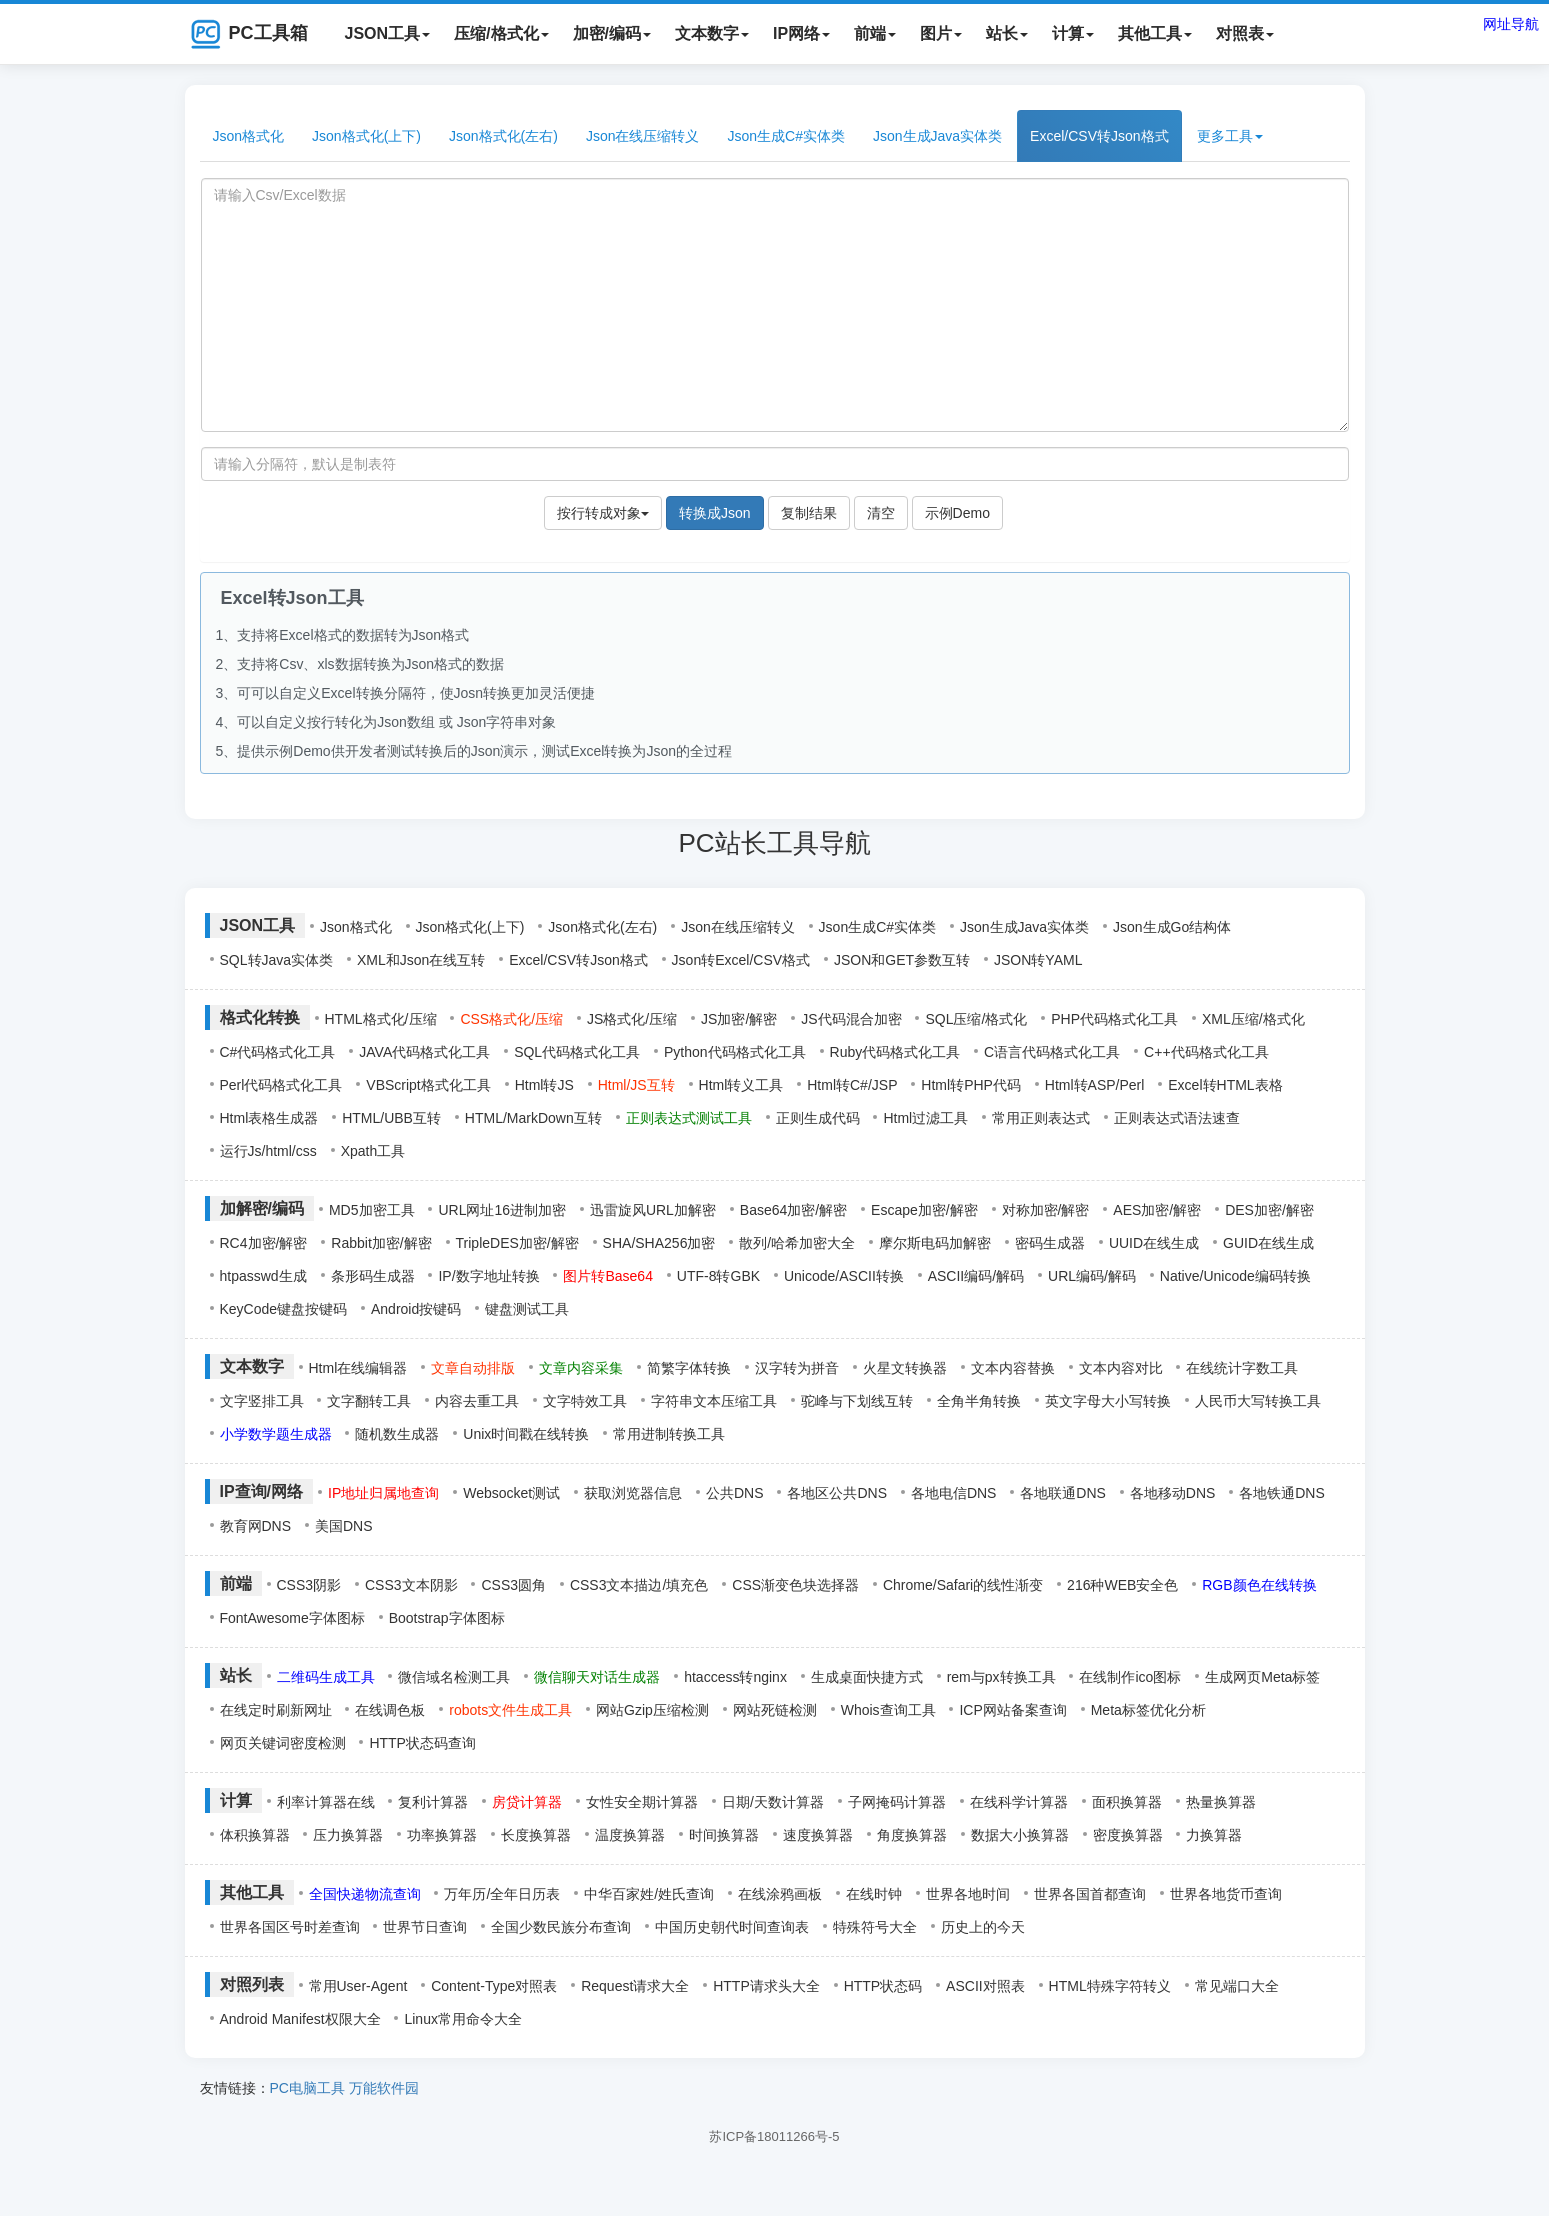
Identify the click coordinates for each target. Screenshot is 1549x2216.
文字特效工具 (585, 1401)
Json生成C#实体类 (785, 136)
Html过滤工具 (925, 1118)
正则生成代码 (818, 1118)
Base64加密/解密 (793, 1210)
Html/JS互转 (636, 1085)
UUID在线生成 (1154, 1243)
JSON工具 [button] (388, 33)
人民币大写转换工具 (1258, 1401)
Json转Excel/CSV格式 (741, 960)
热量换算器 (1221, 1802)
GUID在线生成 (1268, 1243)
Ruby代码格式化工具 (895, 1052)
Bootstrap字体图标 (447, 1618)
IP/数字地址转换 (488, 1276)
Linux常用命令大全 (462, 2019)
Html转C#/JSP (852, 1085)
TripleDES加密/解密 (517, 1243)
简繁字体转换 (689, 1368)
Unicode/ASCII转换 (844, 1276)
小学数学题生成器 (276, 1434)
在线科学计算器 (1019, 1802)
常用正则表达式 (1041, 1118)
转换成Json (715, 513)
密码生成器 (1050, 1243)
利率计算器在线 (326, 1802)
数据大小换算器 (1020, 1835)
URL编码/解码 (1092, 1276)
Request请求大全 (635, 1986)
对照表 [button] (1245, 33)
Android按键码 (416, 1309)
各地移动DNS (1173, 1493)
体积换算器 (255, 1835)
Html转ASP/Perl (1095, 1085)
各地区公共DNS (837, 1493)
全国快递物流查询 (365, 1894)
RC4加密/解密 (264, 1243)
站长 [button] (1007, 33)
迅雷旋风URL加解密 (653, 1210)
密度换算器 (1128, 1835)
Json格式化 (249, 136)
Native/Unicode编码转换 (1235, 1276)
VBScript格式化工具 (428, 1085)
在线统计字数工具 (1242, 1368)
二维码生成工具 (326, 1677)
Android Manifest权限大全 (300, 2019)
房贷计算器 (527, 1802)
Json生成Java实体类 (937, 136)
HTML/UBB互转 (391, 1118)
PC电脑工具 (307, 2088)
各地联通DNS (1063, 1493)
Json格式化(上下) (366, 136)
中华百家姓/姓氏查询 (649, 1894)
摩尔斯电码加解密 (935, 1243)
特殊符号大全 (875, 1927)
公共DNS (735, 1493)
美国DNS (344, 1526)
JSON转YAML (1038, 960)
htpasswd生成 (263, 1276)
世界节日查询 (425, 1927)
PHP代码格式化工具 (1114, 1019)
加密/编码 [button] (612, 33)
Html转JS (544, 1085)
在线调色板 (390, 1710)
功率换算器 (442, 1835)
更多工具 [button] (1230, 136)
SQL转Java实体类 (277, 960)
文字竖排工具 (262, 1401)
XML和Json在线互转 (421, 960)
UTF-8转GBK (718, 1276)
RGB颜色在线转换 (1259, 1585)
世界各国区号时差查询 (290, 1927)
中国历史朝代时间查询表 (732, 1927)
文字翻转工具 (369, 1401)
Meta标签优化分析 (1148, 1710)
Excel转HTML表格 (1225, 1085)
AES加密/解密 (1157, 1210)
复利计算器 (433, 1802)
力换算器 (1214, 1835)
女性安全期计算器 (642, 1802)
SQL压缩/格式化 (976, 1019)
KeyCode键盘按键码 (284, 1309)
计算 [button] (1073, 33)
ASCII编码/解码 (976, 1276)
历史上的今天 (983, 1927)
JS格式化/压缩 (632, 1019)
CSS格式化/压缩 (511, 1019)
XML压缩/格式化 (1253, 1019)
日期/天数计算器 (773, 1802)
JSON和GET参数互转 (902, 960)
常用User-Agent (358, 1986)
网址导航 (1511, 24)
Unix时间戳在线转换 (526, 1434)
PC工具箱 (249, 34)
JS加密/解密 (739, 1019)
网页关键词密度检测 (283, 1743)
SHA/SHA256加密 (659, 1243)
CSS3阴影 (309, 1585)
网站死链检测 (775, 1710)
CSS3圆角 (513, 1585)
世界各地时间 (968, 1894)
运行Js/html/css (268, 1151)
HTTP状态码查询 (422, 1743)
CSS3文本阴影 (411, 1585)
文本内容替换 (1013, 1368)
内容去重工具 (477, 1401)
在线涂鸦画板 (780, 1894)
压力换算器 (348, 1835)
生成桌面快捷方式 (867, 1677)
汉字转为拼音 (797, 1368)
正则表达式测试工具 (689, 1118)
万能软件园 (384, 2088)
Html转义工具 (741, 1085)
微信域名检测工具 (454, 1677)
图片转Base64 (607, 1276)
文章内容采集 (581, 1368)
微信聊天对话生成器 (597, 1677)
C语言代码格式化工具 (1052, 1052)
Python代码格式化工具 (735, 1052)
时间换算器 (724, 1835)
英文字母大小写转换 (1108, 1401)
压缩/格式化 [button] (501, 33)
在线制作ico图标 (1130, 1677)
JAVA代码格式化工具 (424, 1052)
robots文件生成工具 (510, 1710)
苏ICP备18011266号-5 (774, 2136)
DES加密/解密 (1269, 1210)
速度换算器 (818, 1835)
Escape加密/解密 (924, 1210)
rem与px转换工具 (1001, 1677)
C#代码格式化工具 (278, 1052)
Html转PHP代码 (971, 1085)
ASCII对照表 (985, 1986)
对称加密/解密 (1046, 1210)
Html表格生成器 (269, 1118)
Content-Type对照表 (494, 1986)
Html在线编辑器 (358, 1368)
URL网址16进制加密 (502, 1210)
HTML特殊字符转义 (1110, 1986)
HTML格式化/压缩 (381, 1019)
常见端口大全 (1237, 1986)
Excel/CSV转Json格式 (1099, 136)
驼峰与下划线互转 (857, 1401)
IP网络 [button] (801, 33)
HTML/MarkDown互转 (533, 1118)
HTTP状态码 (883, 1986)
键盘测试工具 (527, 1309)
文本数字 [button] (712, 33)
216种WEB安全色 (1122, 1585)
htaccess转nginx (735, 1677)
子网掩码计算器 (897, 1802)
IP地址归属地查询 (383, 1493)
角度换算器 (912, 1835)
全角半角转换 (979, 1401)
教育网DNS (256, 1526)
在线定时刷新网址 (276, 1710)
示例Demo (957, 513)
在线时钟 (874, 1894)
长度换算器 (536, 1835)
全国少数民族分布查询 (561, 1927)
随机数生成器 (397, 1434)
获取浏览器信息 (633, 1493)
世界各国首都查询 (1090, 1894)
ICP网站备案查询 (1012, 1710)
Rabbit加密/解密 (381, 1243)
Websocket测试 (511, 1493)
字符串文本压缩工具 (714, 1401)
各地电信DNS (954, 1493)
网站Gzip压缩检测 (652, 1710)
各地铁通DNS (1282, 1493)
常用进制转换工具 (669, 1434)
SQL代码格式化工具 (577, 1052)
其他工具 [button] (1155, 33)
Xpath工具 (373, 1151)
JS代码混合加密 (851, 1019)
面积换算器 (1127, 1802)
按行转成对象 (603, 513)
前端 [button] (875, 33)
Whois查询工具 (888, 1710)
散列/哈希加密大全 (797, 1243)
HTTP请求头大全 (766, 1986)
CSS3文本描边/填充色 (639, 1585)
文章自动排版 (473, 1368)
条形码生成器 (373, 1276)
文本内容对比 (1121, 1368)
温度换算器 (630, 1835)
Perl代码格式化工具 (281, 1085)
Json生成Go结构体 (1172, 927)
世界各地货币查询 (1226, 1894)
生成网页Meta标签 (1262, 1677)
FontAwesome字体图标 (292, 1618)
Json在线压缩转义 (643, 136)
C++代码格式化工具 (1206, 1052)
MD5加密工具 (372, 1210)
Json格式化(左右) (503, 136)
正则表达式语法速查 (1177, 1118)
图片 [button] (941, 33)
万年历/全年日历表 (502, 1894)
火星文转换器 (905, 1368)
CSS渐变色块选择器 (795, 1585)
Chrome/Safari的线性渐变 (963, 1585)
